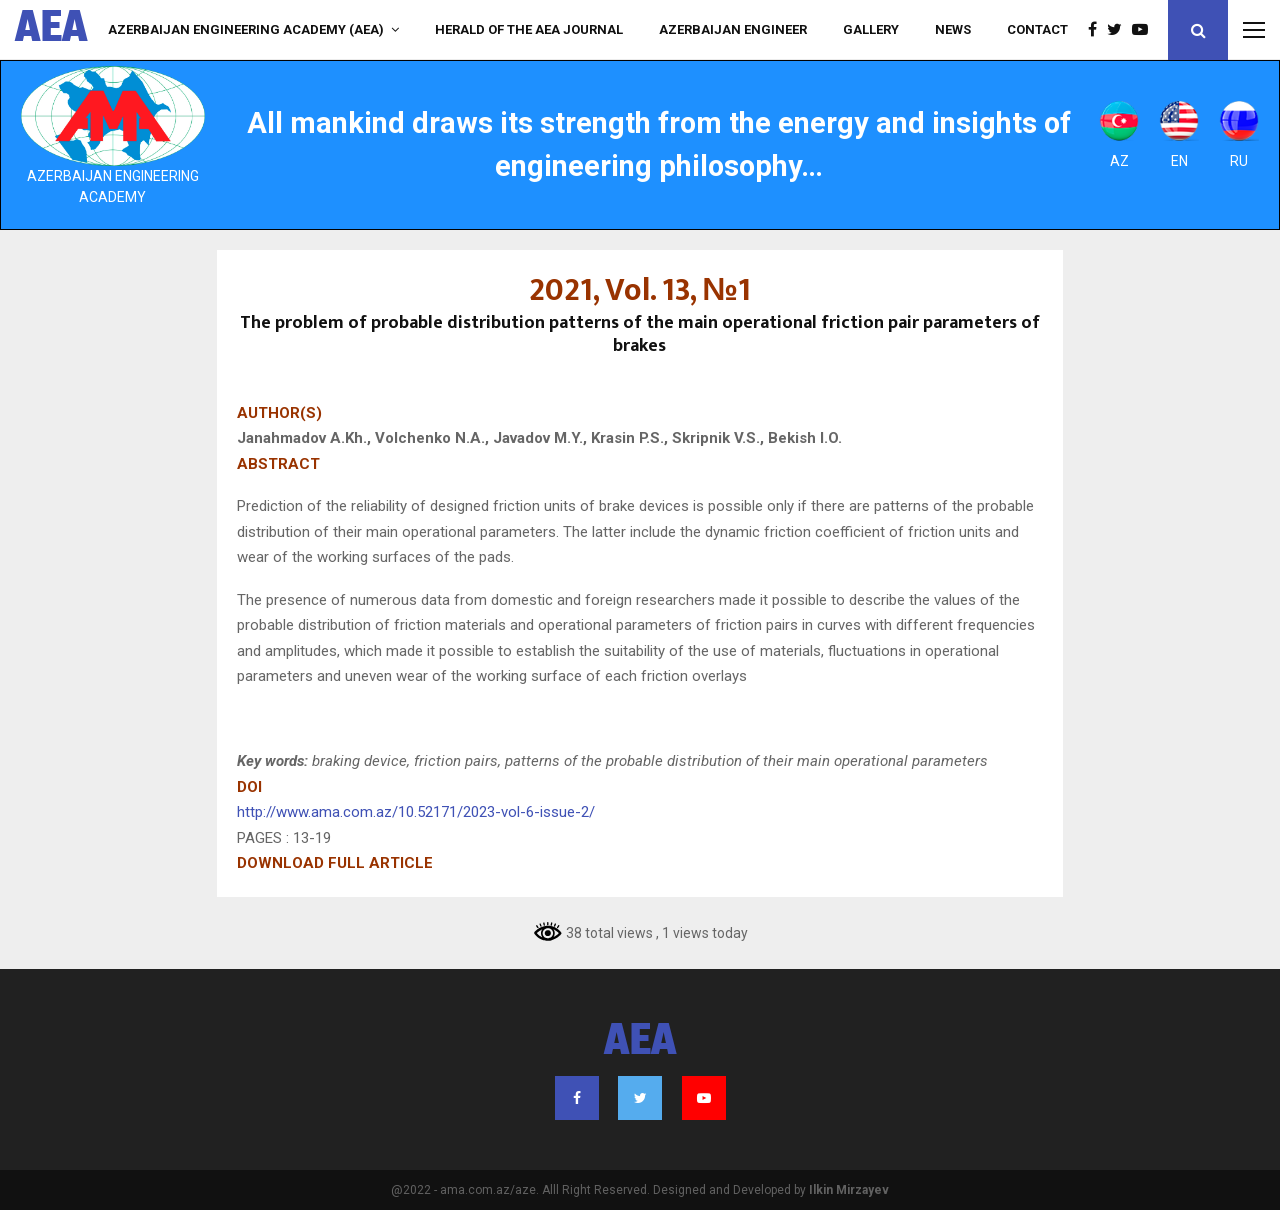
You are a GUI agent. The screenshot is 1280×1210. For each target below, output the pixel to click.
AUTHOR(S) (279, 413)
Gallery (871, 29)
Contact (1037, 29)
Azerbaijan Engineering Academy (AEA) (246, 29)
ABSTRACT (278, 464)
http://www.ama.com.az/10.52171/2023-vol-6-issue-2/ (416, 812)
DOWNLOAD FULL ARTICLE (335, 863)
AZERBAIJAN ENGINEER (733, 29)
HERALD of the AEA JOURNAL (529, 29)
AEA (51, 30)
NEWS (953, 29)
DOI (249, 787)
